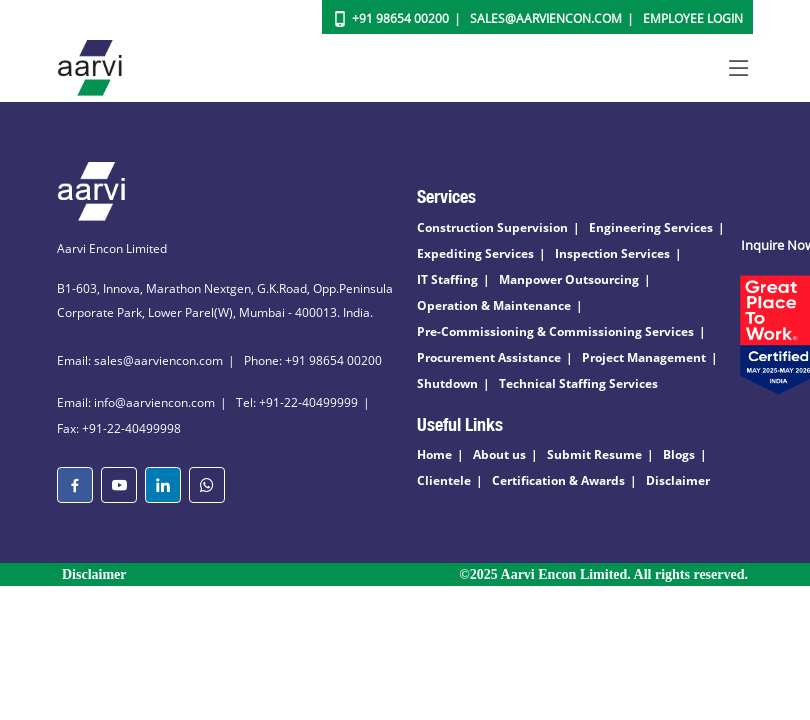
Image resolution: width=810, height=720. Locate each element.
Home (434, 454)
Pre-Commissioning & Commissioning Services (555, 331)
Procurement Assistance (489, 357)
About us (499, 454)
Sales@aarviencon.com (546, 18)
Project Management (644, 357)
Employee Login (693, 18)
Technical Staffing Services (578, 383)
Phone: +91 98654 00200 (313, 360)
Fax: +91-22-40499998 (119, 428)
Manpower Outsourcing (569, 279)
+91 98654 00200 (400, 18)
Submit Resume (594, 454)
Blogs (679, 454)
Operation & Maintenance (494, 305)
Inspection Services (612, 253)
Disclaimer (678, 480)
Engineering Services (651, 227)
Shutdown (447, 383)
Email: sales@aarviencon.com (140, 360)
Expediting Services (475, 253)
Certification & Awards (558, 480)
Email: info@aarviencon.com (136, 402)
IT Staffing (447, 279)
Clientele (444, 480)
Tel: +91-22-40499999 (297, 402)
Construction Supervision (492, 227)
